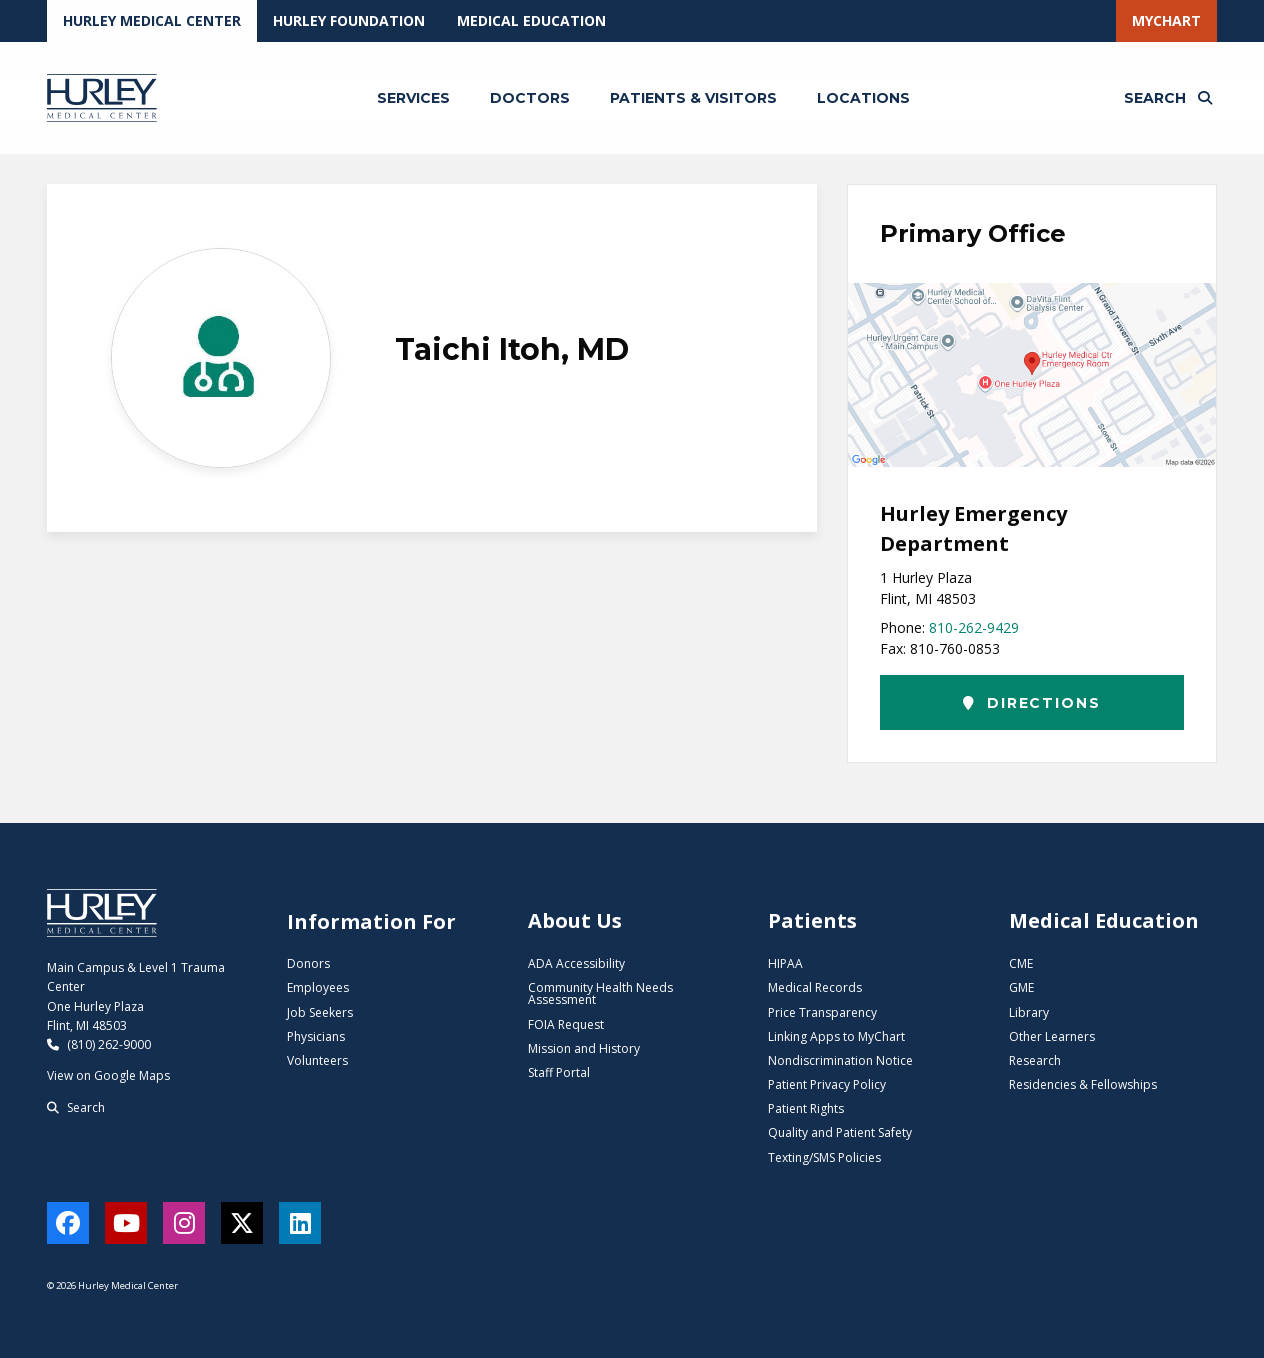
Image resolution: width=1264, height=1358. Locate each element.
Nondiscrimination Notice (840, 1060)
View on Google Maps (108, 1075)
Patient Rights (806, 1108)
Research (1035, 1060)
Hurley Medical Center (152, 20)
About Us (575, 920)
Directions (1031, 703)
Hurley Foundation (349, 20)
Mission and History (584, 1048)
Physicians (316, 1036)
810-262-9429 (974, 627)
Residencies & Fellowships (1083, 1084)
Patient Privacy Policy (827, 1084)
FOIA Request (566, 1024)
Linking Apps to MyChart (836, 1036)
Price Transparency (822, 1012)
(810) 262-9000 (99, 1044)
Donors (308, 963)
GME (1021, 987)
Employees (318, 987)
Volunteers (317, 1060)
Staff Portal (559, 1072)
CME (1021, 963)
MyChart (1166, 20)
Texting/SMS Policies (824, 1157)
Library (1029, 1012)
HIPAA (785, 963)
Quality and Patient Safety (840, 1132)
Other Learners (1052, 1036)
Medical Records (815, 987)
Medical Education (531, 20)
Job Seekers (320, 1012)
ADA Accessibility (576, 963)
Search (76, 1107)
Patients (812, 920)
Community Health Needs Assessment (600, 993)
